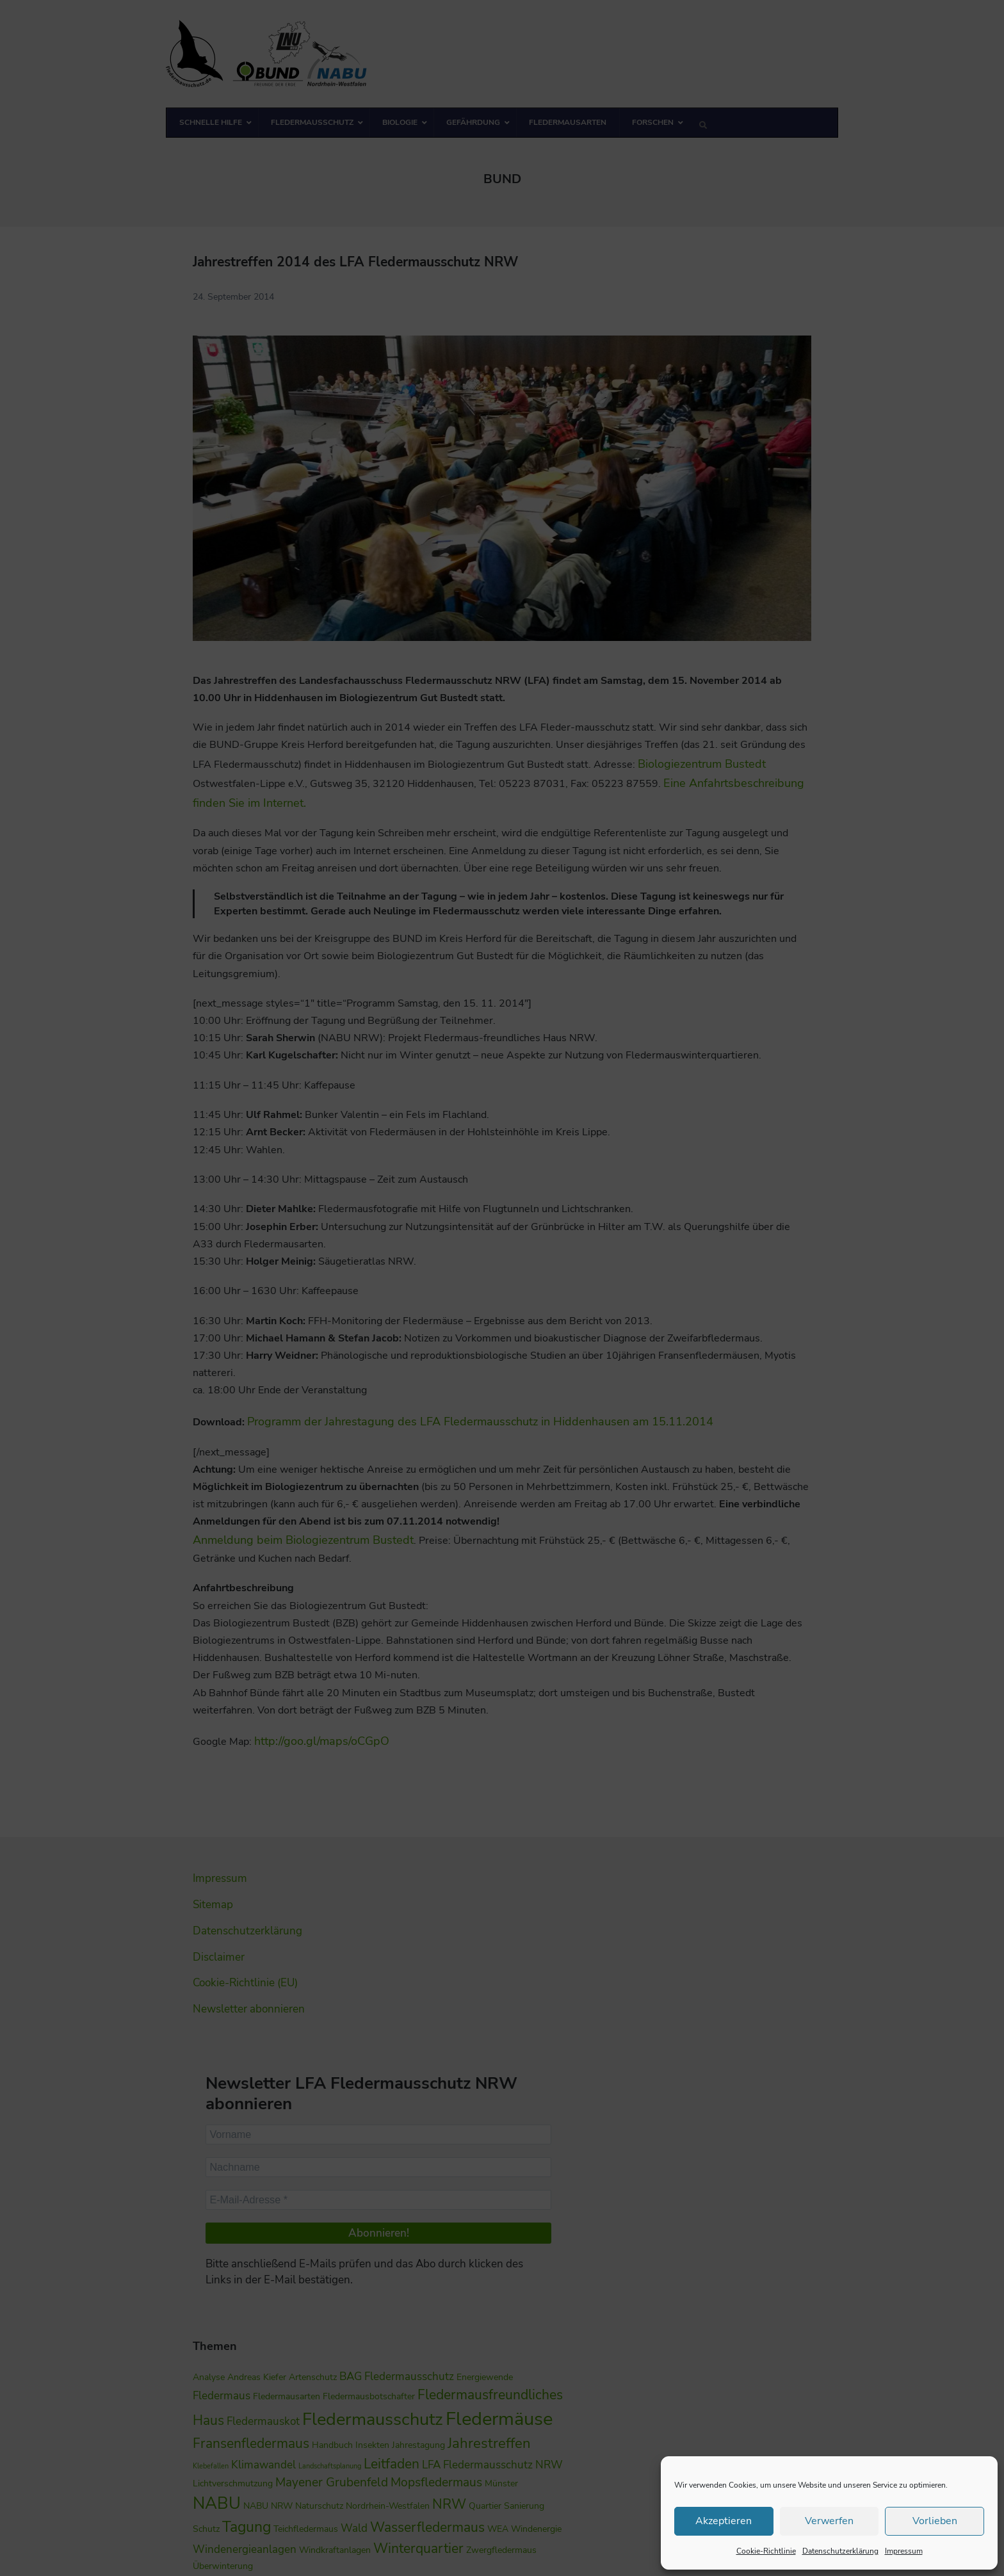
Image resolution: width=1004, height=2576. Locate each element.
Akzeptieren (724, 2521)
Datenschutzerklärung (840, 2551)
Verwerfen (829, 2521)
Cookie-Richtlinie (766, 2551)
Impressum (904, 2551)
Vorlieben (934, 2521)
